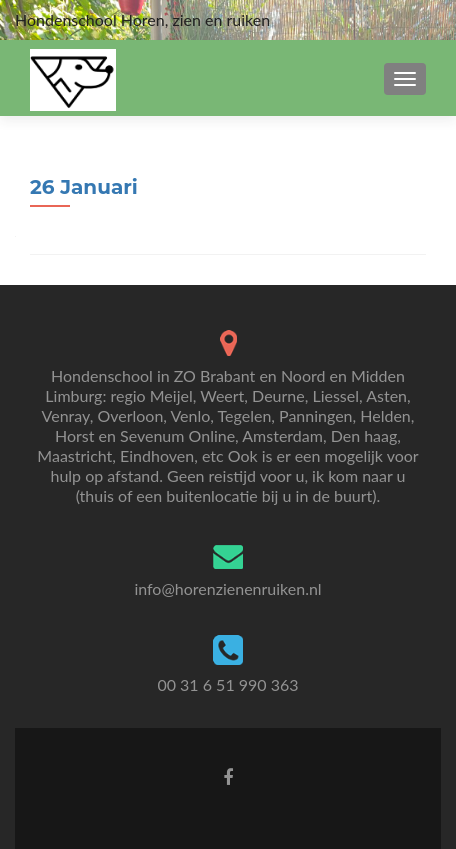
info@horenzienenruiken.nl (227, 588)
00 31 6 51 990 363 (227, 684)
